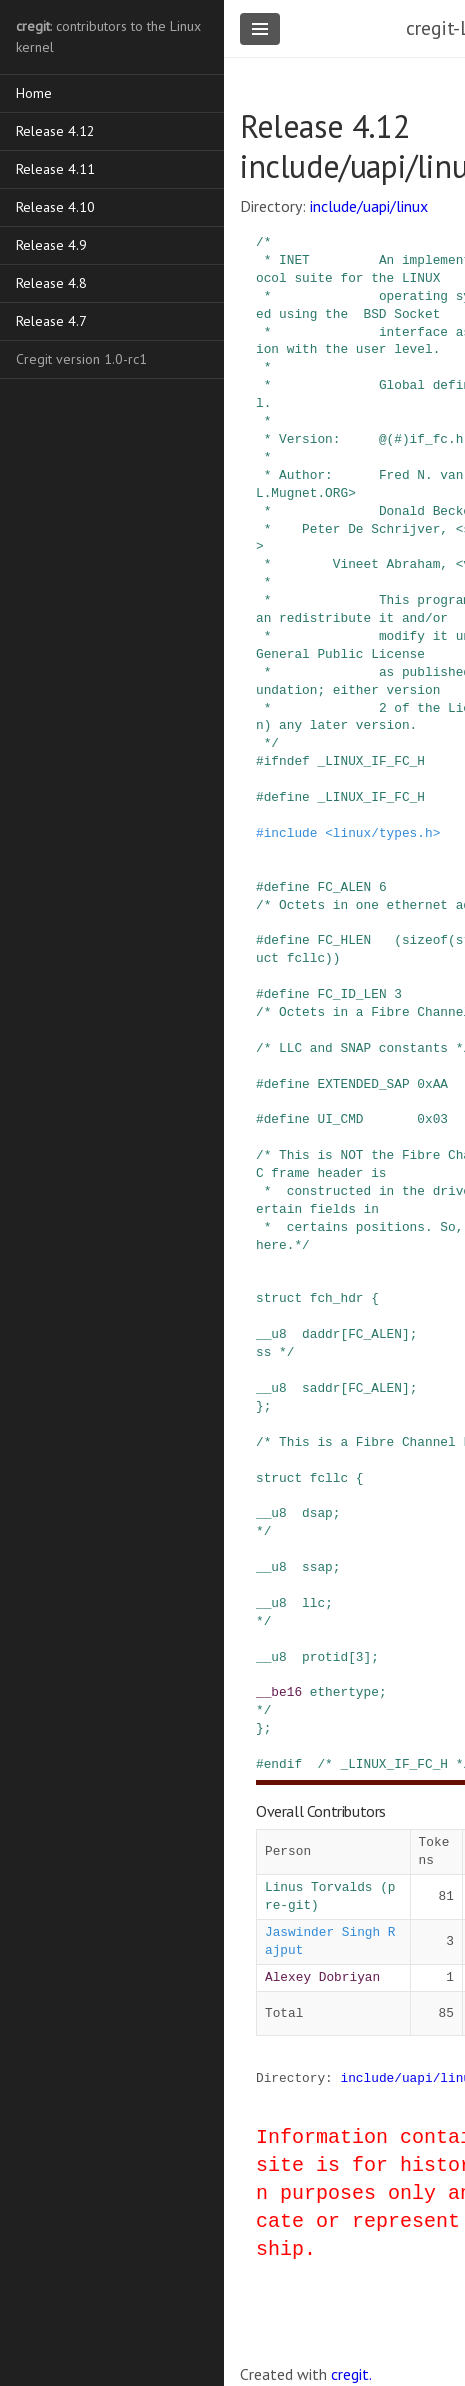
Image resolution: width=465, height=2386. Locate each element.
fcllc (329, 1478)
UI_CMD (340, 1119)
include (291, 833)
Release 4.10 (55, 207)
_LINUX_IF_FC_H (371, 761)
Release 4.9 (51, 245)
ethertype (344, 1692)
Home (34, 93)
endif (283, 1764)
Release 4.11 (55, 169)
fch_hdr (337, 1298)
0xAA (432, 1084)
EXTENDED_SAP (363, 1084)
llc (313, 1603)
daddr (321, 1334)
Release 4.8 (51, 283)
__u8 (271, 1334)
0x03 (432, 1119)
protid (325, 1657)
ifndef (287, 761)
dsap (317, 1513)
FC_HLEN (344, 940)
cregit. (351, 2374)
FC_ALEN (344, 887)
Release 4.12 (55, 131)
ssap (317, 1567)
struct (279, 1298)
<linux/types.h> (382, 833)
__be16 (279, 1692)
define (287, 797)
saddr (321, 1388)
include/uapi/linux (369, 206)
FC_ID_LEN (351, 994)
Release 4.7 (51, 321)
